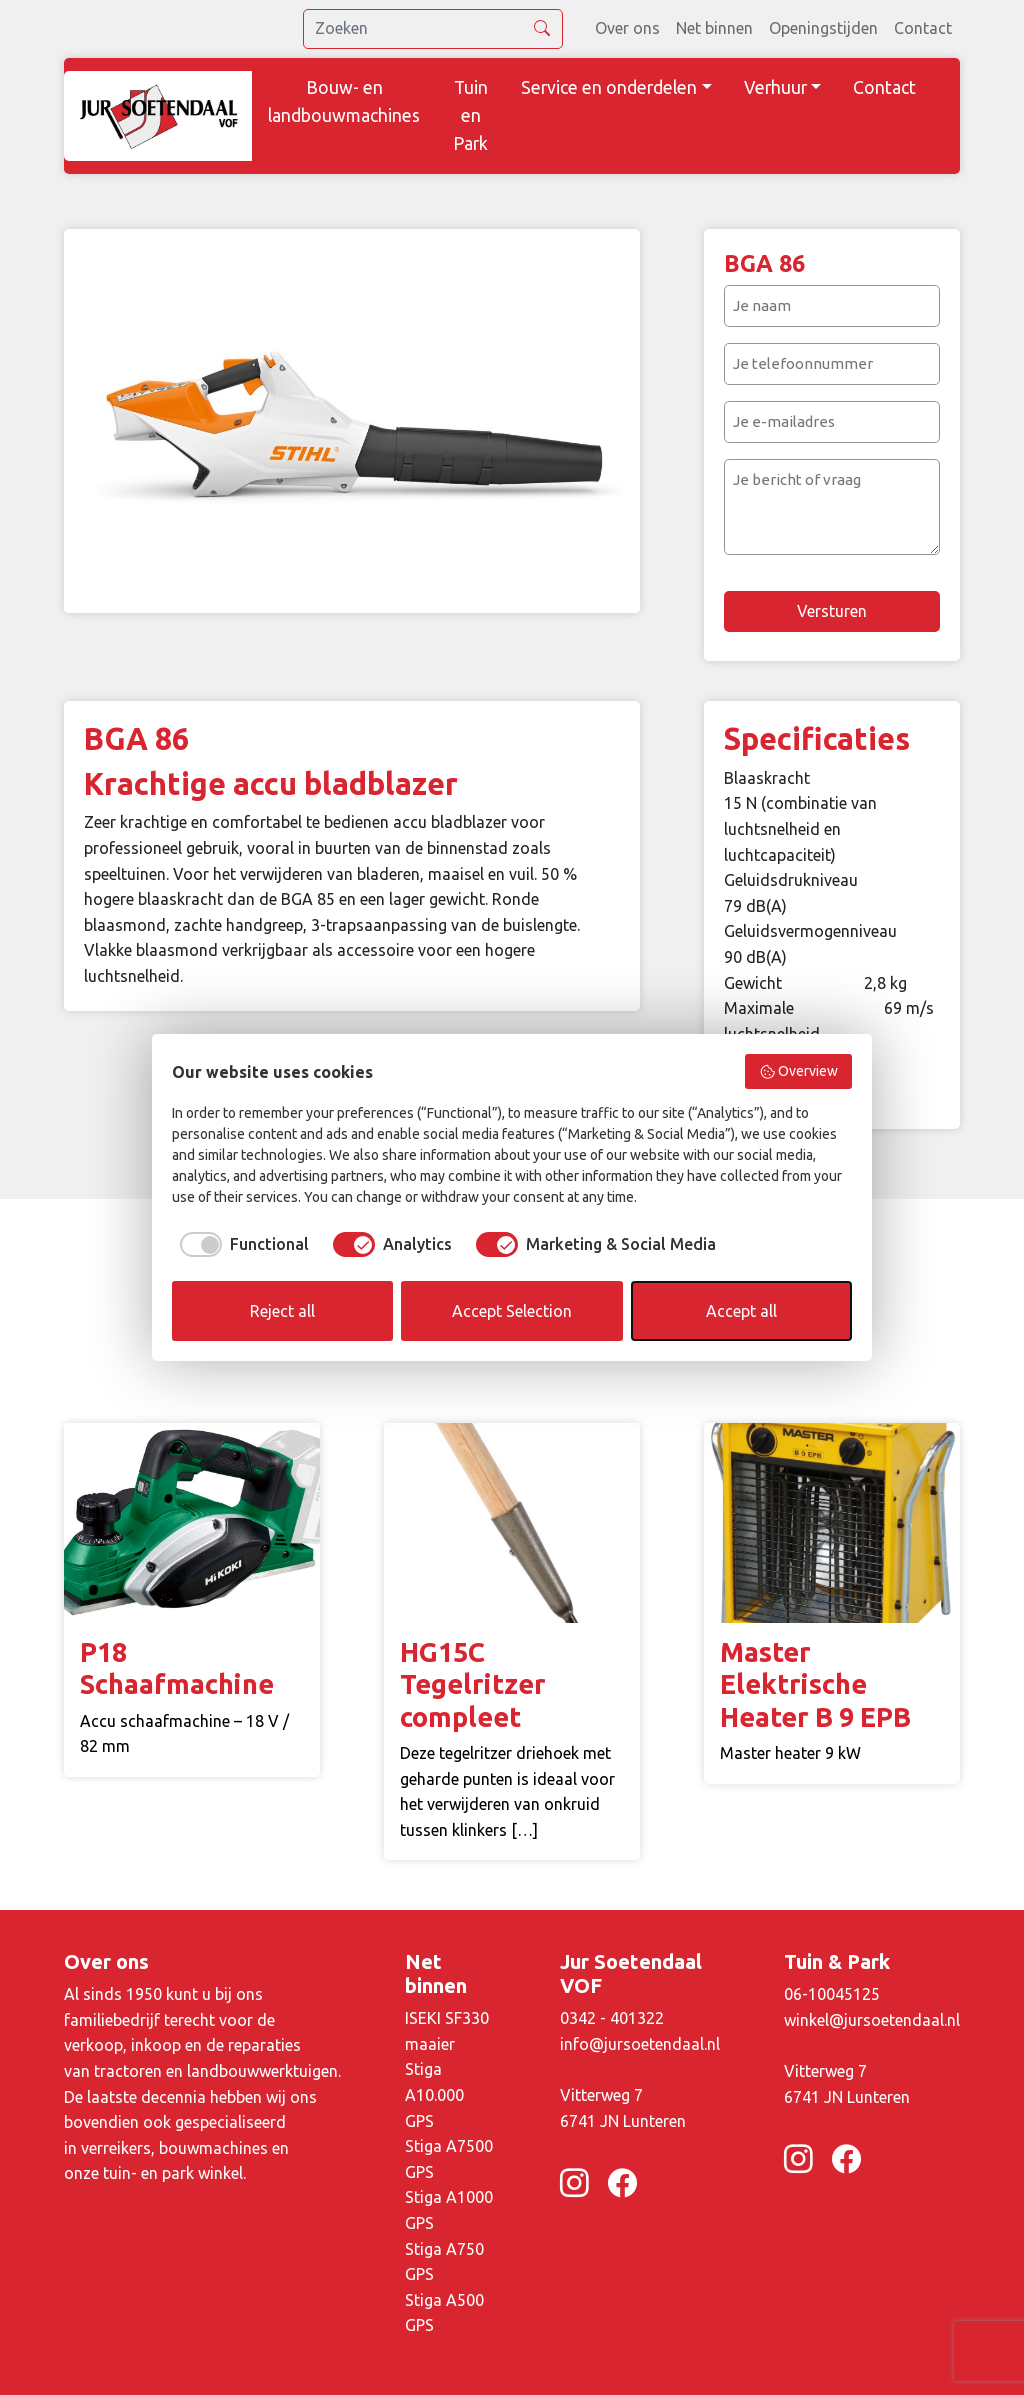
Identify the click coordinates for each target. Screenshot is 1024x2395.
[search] (433, 29)
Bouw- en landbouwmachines (344, 101)
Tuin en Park (470, 115)
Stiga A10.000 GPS (434, 2094)
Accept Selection (512, 1311)
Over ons (627, 28)
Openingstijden (823, 28)
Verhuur (775, 87)
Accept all (741, 1311)
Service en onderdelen (609, 87)
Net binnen (714, 28)
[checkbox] (240, 1244)
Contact (923, 28)
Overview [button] (799, 1072)
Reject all (282, 1311)
